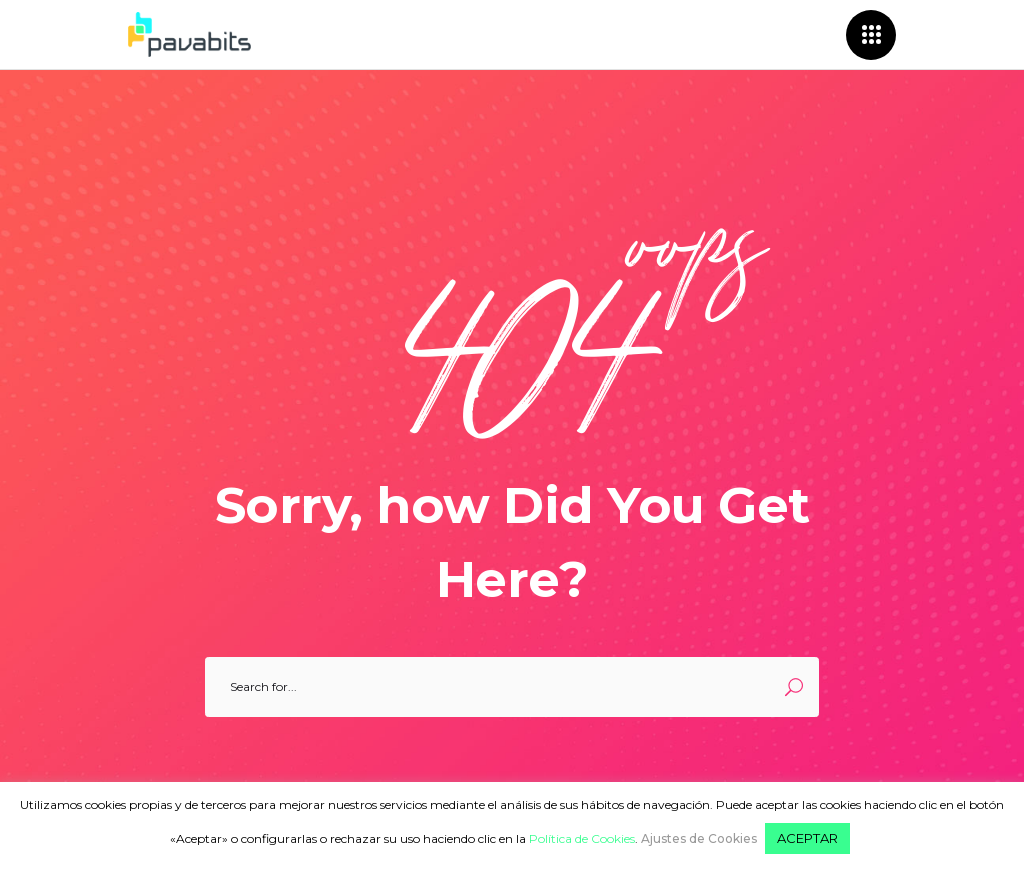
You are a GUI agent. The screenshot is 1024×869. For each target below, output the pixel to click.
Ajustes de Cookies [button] (699, 838)
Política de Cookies (582, 838)
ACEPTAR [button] (807, 838)
